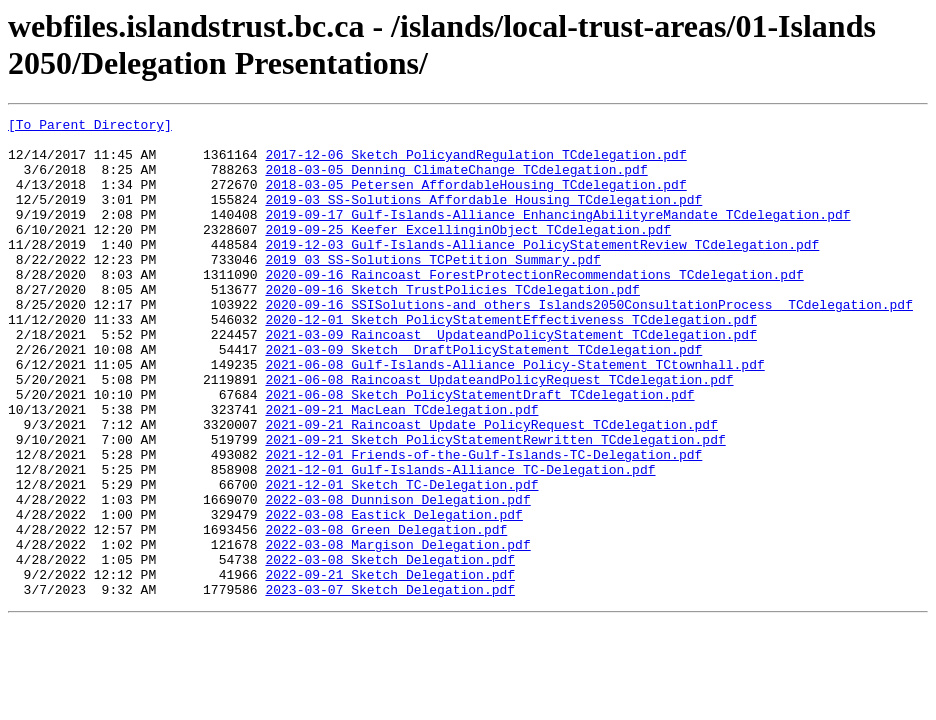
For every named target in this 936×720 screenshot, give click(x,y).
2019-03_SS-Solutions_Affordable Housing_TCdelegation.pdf (483, 217)
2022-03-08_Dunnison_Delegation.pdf (397, 577)
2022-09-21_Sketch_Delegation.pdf (390, 667)
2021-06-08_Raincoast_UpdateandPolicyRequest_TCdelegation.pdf (499, 433)
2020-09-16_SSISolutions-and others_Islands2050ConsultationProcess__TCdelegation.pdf (588, 343)
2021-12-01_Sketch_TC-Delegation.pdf (401, 559)
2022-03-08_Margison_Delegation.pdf (397, 631)
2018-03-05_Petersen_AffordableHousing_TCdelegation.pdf (475, 199)
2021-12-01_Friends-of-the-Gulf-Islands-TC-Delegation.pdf (483, 523)
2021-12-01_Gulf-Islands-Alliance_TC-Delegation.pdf (460, 541)
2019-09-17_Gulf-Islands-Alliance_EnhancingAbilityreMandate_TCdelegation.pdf (557, 235)
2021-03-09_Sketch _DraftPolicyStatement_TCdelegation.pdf (483, 397)
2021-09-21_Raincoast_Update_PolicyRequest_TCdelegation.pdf (491, 487)
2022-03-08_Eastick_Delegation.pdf (393, 595)
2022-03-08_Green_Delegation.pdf (386, 613)
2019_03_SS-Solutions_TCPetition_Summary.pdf (432, 289)
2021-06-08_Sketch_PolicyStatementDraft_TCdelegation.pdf (479, 451)
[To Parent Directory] (90, 127)
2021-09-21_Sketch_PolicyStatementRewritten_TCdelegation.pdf (495, 505)
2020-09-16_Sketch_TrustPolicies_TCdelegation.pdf (452, 325)
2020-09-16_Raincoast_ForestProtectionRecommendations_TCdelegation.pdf (534, 307)
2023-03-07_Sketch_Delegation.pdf (390, 685)
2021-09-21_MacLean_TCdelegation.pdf (401, 469)
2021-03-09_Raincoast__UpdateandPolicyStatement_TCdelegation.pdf (510, 379)
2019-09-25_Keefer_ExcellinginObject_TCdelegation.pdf (468, 253)
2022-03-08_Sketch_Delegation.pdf (390, 649)
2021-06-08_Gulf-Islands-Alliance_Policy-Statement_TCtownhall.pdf (514, 415)
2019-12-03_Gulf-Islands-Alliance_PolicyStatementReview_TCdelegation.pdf (542, 271)
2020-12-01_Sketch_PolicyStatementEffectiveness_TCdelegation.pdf (510, 361)
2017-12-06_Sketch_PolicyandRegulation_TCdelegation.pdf (475, 163)
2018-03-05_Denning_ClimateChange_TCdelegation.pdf (456, 181)
